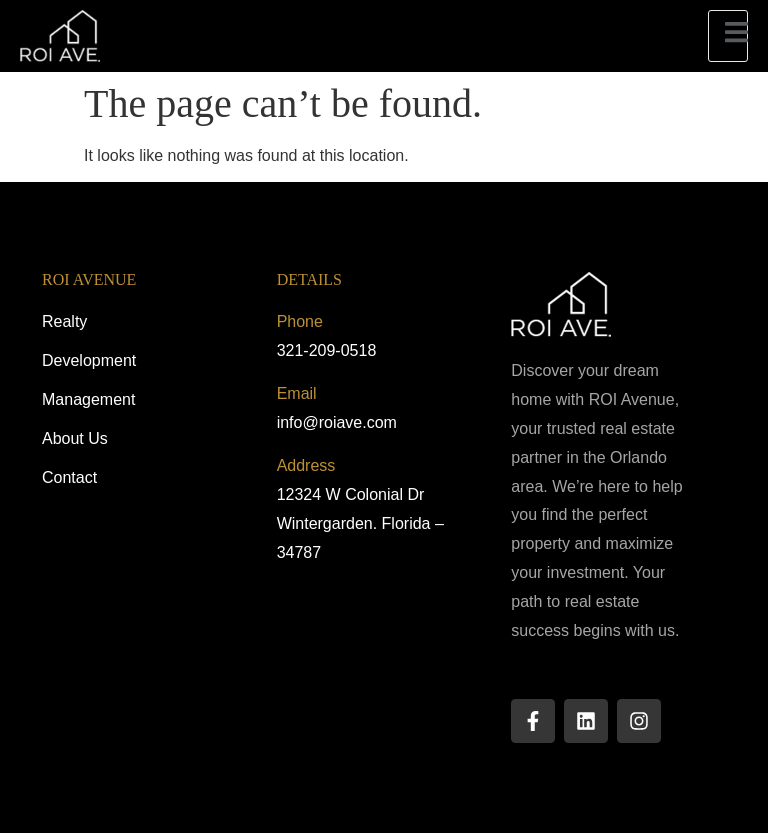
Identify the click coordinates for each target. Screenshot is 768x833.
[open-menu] (728, 35)
